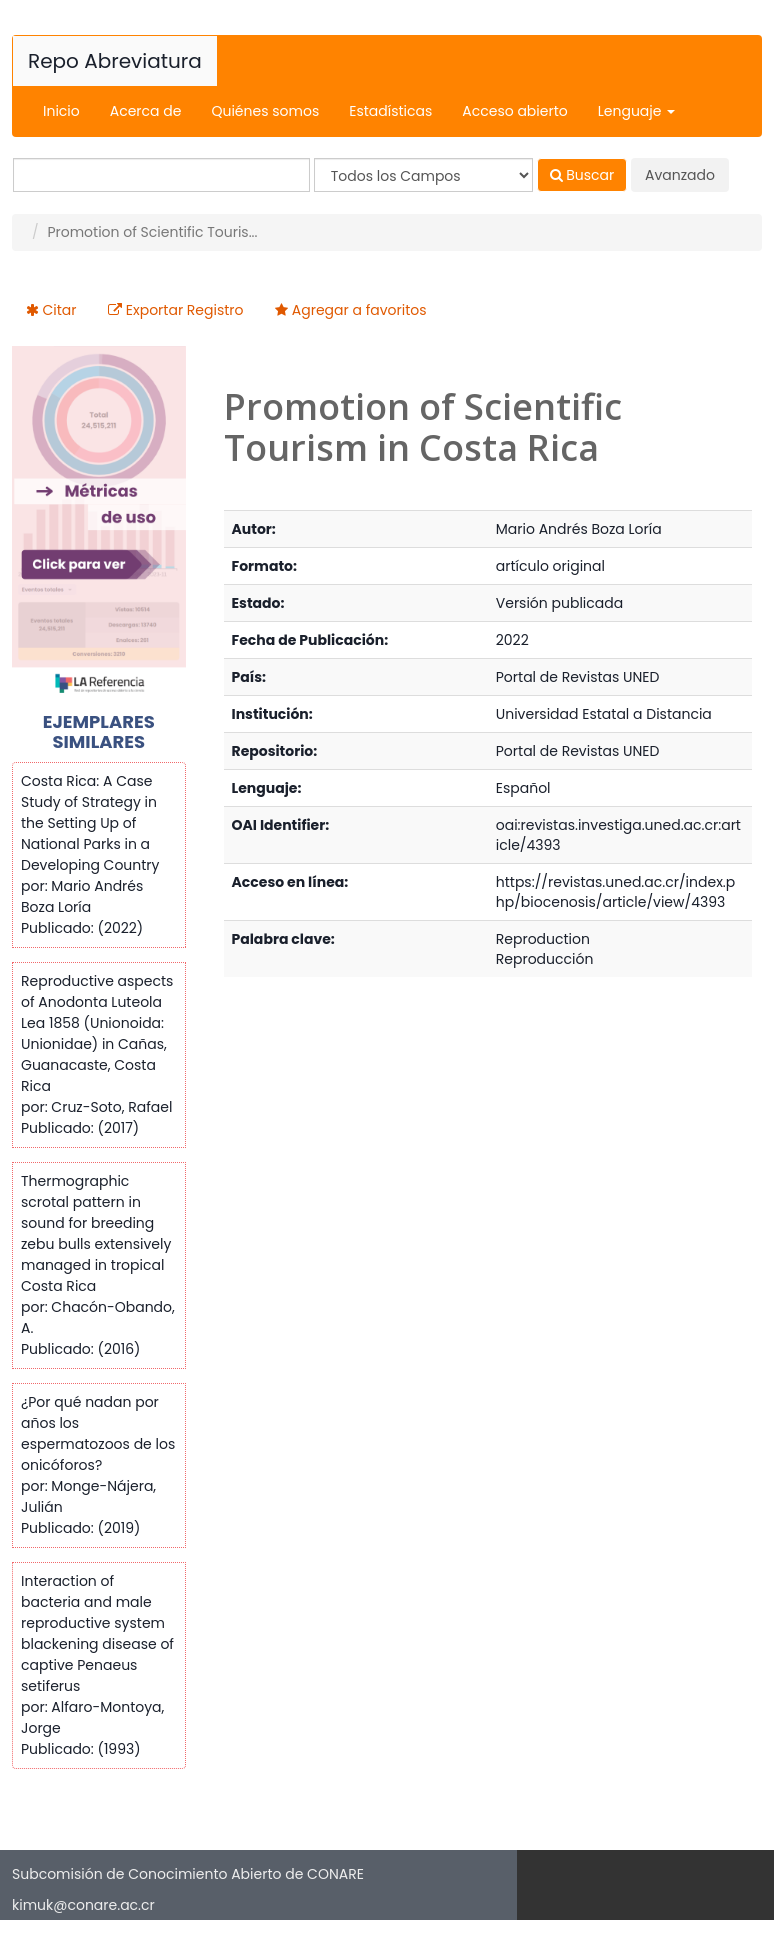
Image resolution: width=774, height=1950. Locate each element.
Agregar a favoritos (359, 310)
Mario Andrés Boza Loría (579, 529)
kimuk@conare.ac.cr (83, 1905)
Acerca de (146, 111)
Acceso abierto (514, 111)
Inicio (61, 111)
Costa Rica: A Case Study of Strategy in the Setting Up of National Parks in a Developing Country (90, 823)
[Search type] (423, 175)
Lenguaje (636, 111)
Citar (60, 310)
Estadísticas (390, 111)
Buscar (582, 175)
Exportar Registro (185, 310)
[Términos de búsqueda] (161, 175)
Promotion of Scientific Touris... (152, 232)
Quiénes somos (265, 111)
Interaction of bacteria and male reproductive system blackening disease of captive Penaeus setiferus (97, 1633)
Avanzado (680, 175)
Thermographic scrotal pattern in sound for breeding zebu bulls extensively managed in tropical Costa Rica (96, 1233)
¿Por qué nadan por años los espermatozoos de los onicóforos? (98, 1433)
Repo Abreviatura (115, 61)
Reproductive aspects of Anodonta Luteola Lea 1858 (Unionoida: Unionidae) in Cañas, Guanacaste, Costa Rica (97, 1033)
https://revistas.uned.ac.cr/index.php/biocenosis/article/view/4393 (616, 892)
